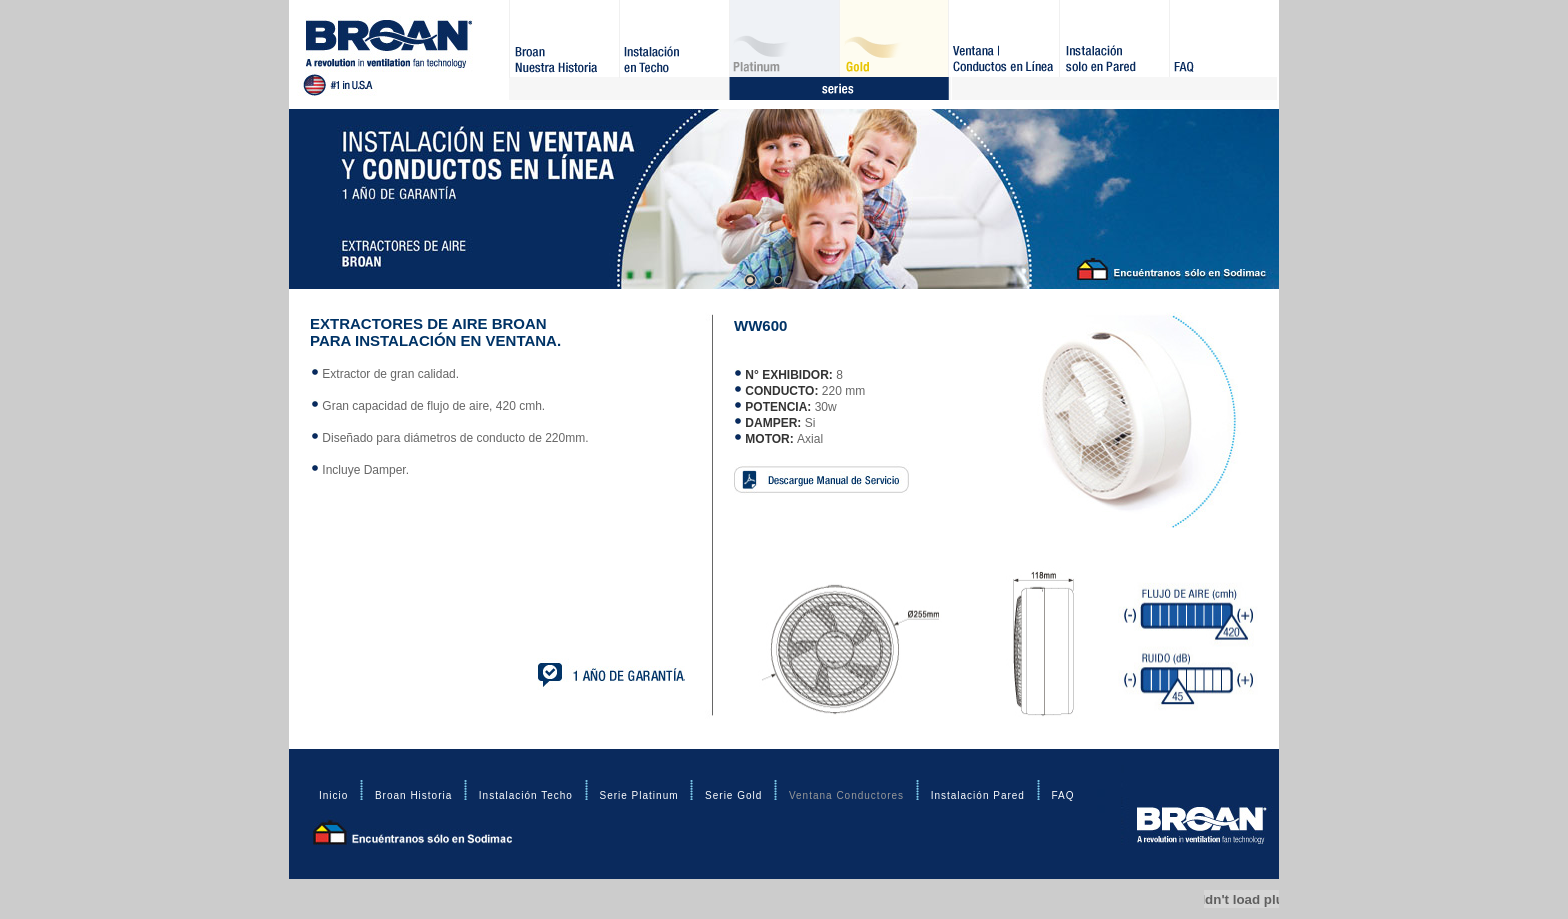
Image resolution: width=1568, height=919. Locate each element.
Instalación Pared (1114, 50)
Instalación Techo (674, 50)
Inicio (333, 795)
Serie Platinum (784, 50)
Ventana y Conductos (1004, 50)
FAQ (1224, 50)
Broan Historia (564, 50)
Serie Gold (894, 50)
